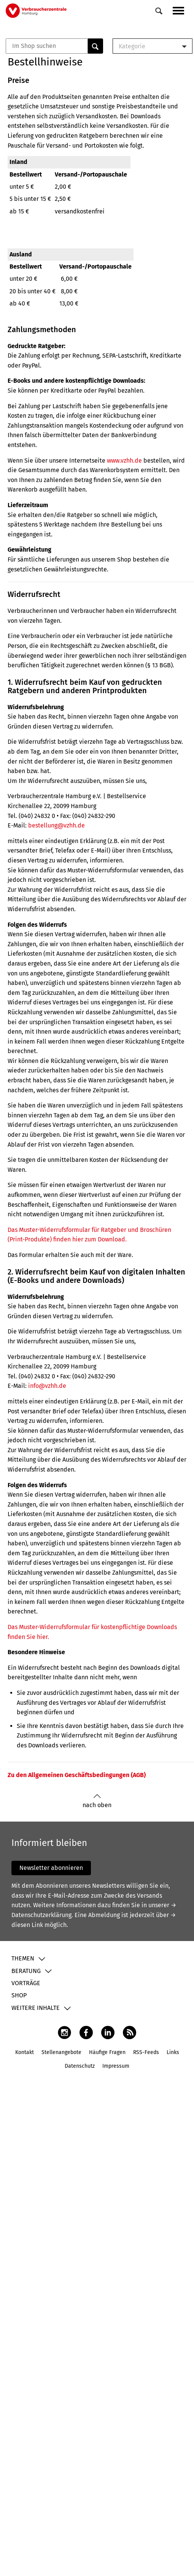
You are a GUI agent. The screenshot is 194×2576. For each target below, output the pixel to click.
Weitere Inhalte (35, 2007)
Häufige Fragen (107, 2052)
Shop (19, 1995)
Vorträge (25, 1983)
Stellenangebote (61, 2052)
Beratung (26, 1971)
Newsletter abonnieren (51, 1867)
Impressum (115, 2066)
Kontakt (24, 2052)
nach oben (97, 1801)
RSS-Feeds (146, 2052)
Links (173, 2052)
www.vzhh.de (124, 460)
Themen (22, 1958)
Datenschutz (80, 2066)
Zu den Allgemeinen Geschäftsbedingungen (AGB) (77, 1775)
